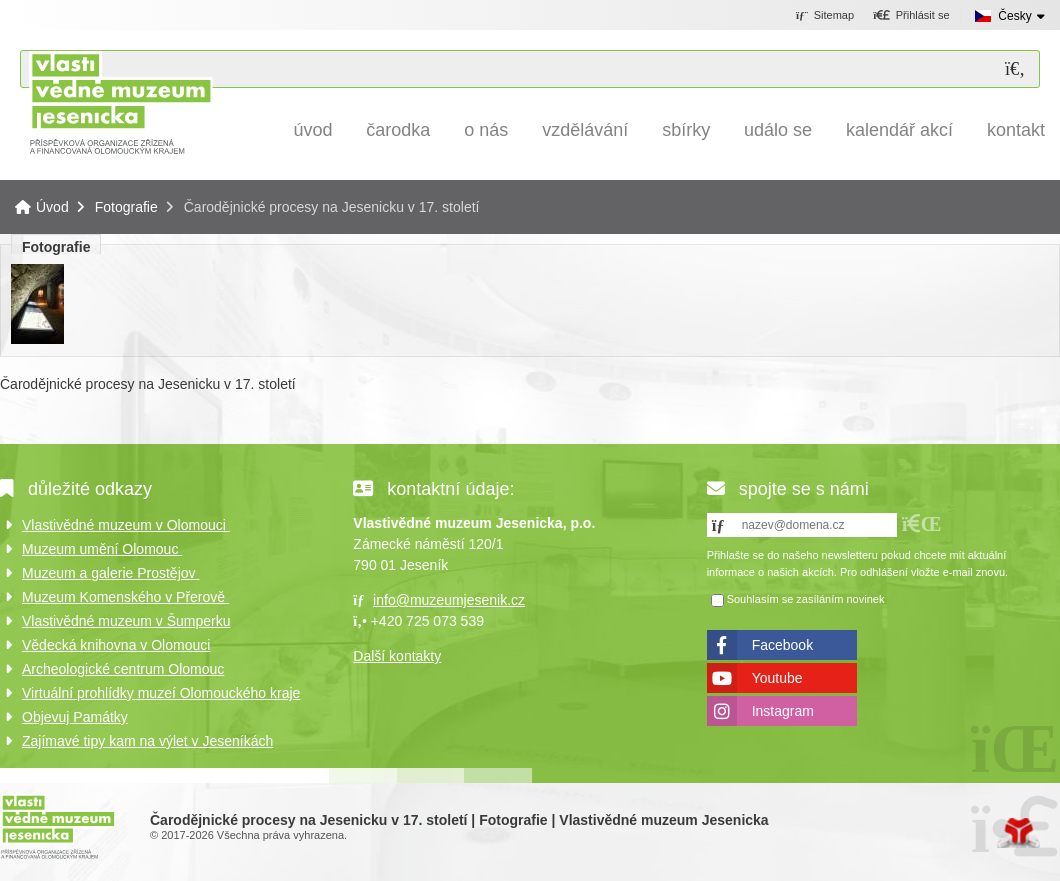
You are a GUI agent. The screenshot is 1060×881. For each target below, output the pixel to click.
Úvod (120, 102)
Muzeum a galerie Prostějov (110, 573)
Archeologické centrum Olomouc (123, 669)
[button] (911, 16)
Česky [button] (1014, 16)
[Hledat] (1015, 69)
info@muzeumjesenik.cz (449, 600)
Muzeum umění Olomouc (102, 549)
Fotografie (126, 207)
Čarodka (398, 130)
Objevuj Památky (75, 717)
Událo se (778, 130)
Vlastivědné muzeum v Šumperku (126, 621)
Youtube (777, 678)
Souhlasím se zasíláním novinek (806, 599)
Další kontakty (397, 656)
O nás (486, 130)
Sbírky (686, 130)
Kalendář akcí (899, 130)
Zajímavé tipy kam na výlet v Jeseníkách (147, 741)
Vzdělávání (585, 130)
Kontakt (1016, 130)
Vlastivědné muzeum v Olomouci (126, 525)
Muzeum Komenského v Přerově (125, 597)
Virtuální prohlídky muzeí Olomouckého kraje (161, 693)
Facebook (782, 645)
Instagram (783, 711)
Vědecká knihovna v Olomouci (116, 645)
